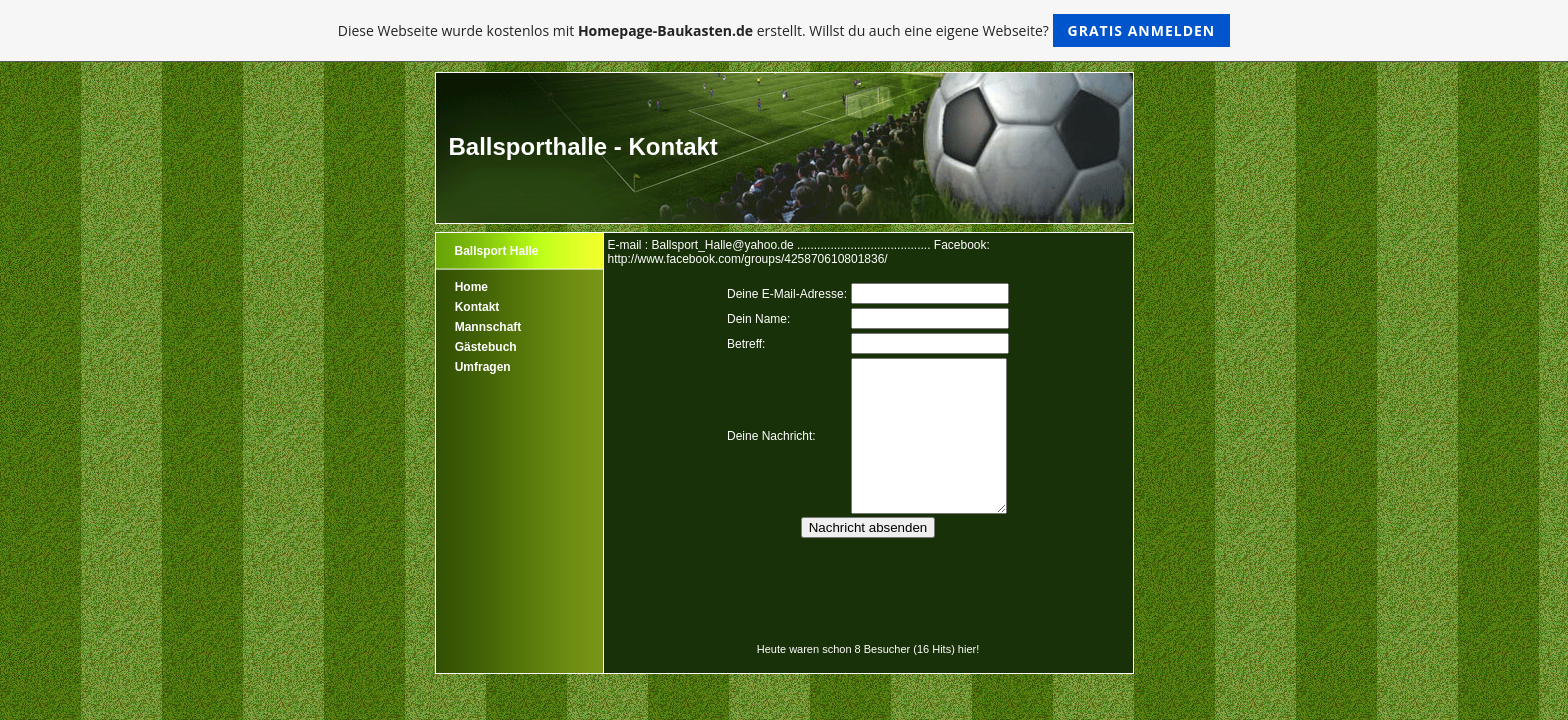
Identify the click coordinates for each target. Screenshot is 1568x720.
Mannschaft (488, 327)
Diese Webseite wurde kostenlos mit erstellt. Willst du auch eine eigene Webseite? (784, 30)
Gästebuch (486, 347)
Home (471, 287)
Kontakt (477, 307)
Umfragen (483, 367)
